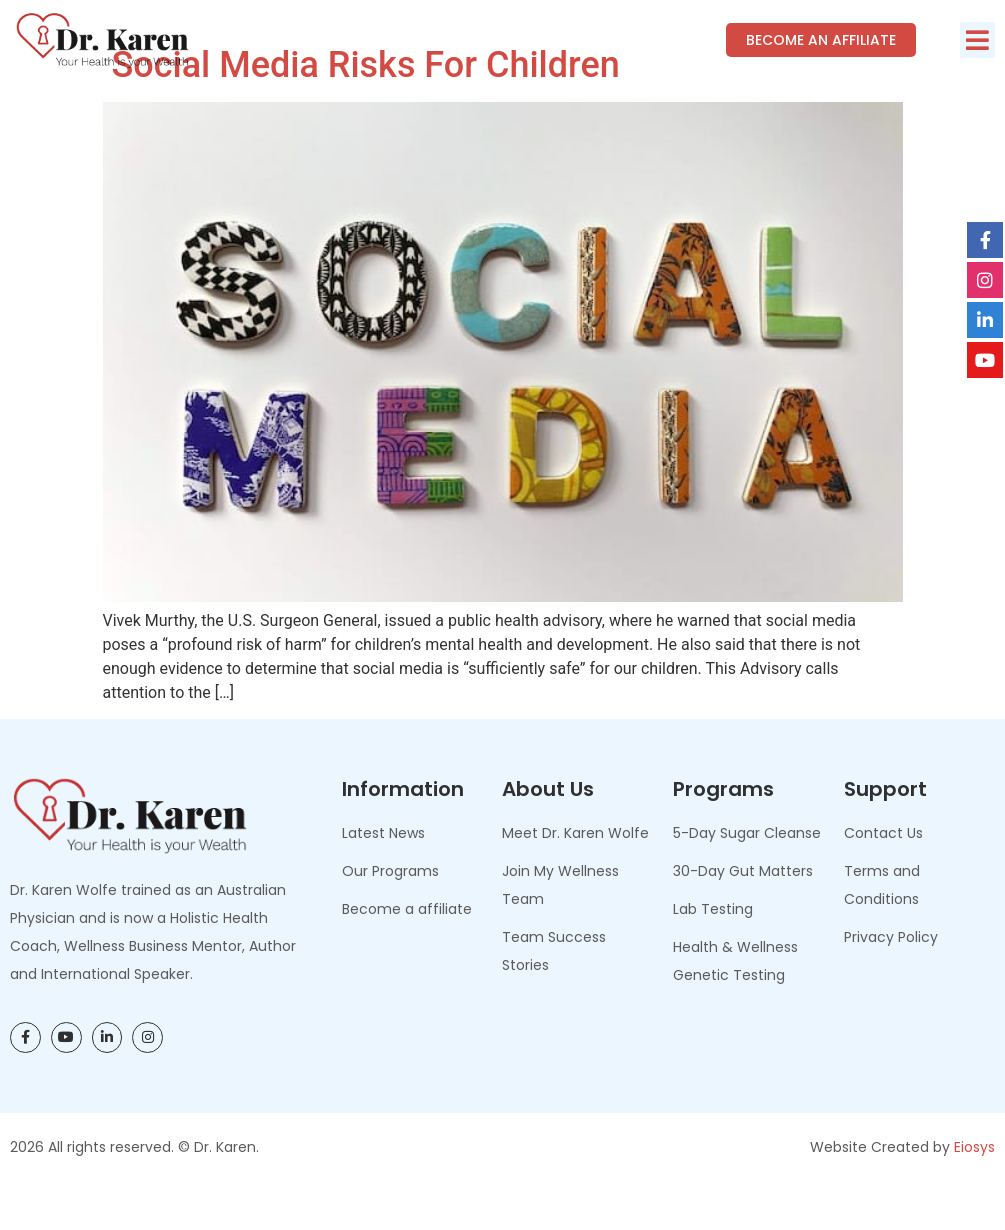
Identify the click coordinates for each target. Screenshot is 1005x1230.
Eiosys (974, 1191)
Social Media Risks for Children (361, 110)
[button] (977, 40)
